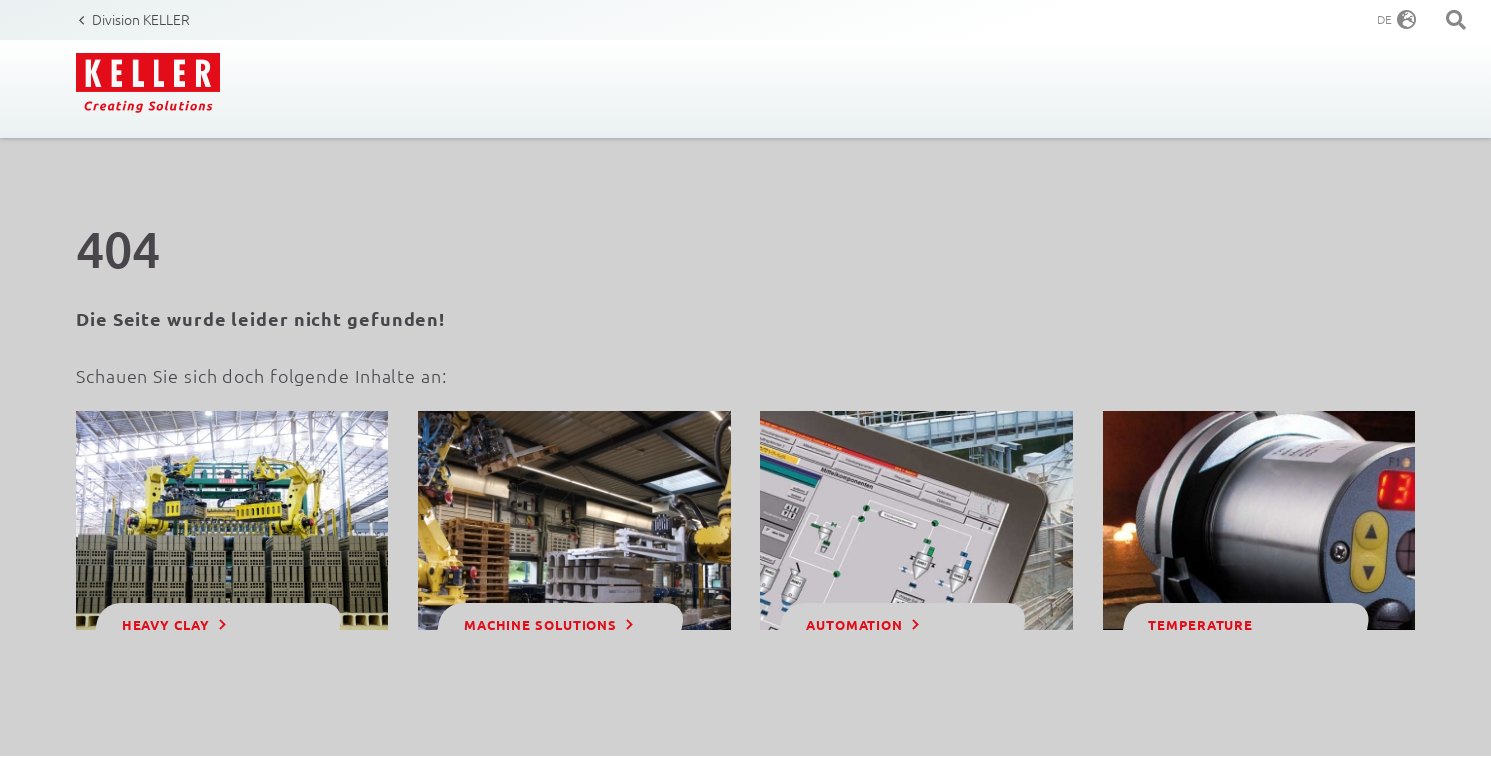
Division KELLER (141, 19)
